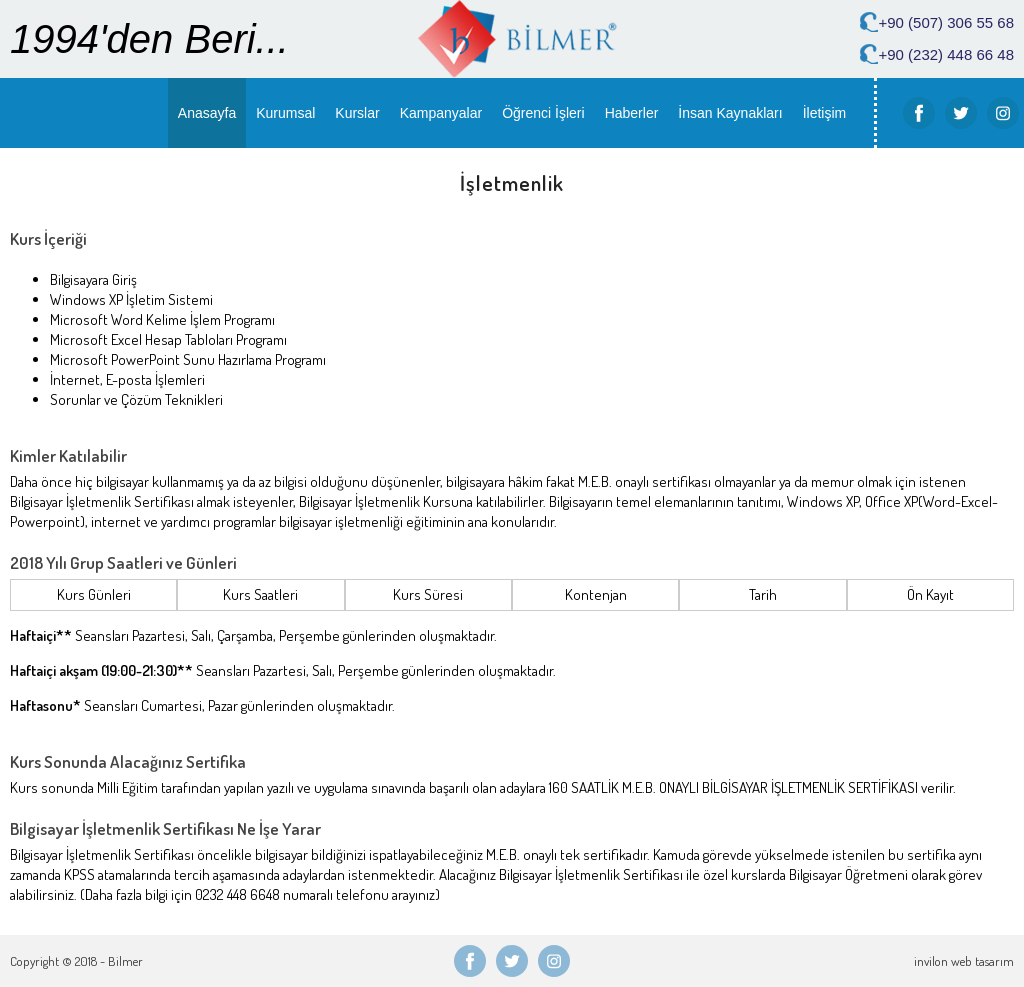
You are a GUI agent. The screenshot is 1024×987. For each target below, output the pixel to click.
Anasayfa (207, 113)
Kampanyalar (441, 113)
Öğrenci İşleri (543, 113)
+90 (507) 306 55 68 (946, 22)
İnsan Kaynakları (730, 113)
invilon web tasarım (964, 961)
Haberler (632, 113)
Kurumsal (285, 113)
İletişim (825, 113)
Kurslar (357, 113)
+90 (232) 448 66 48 (946, 54)
